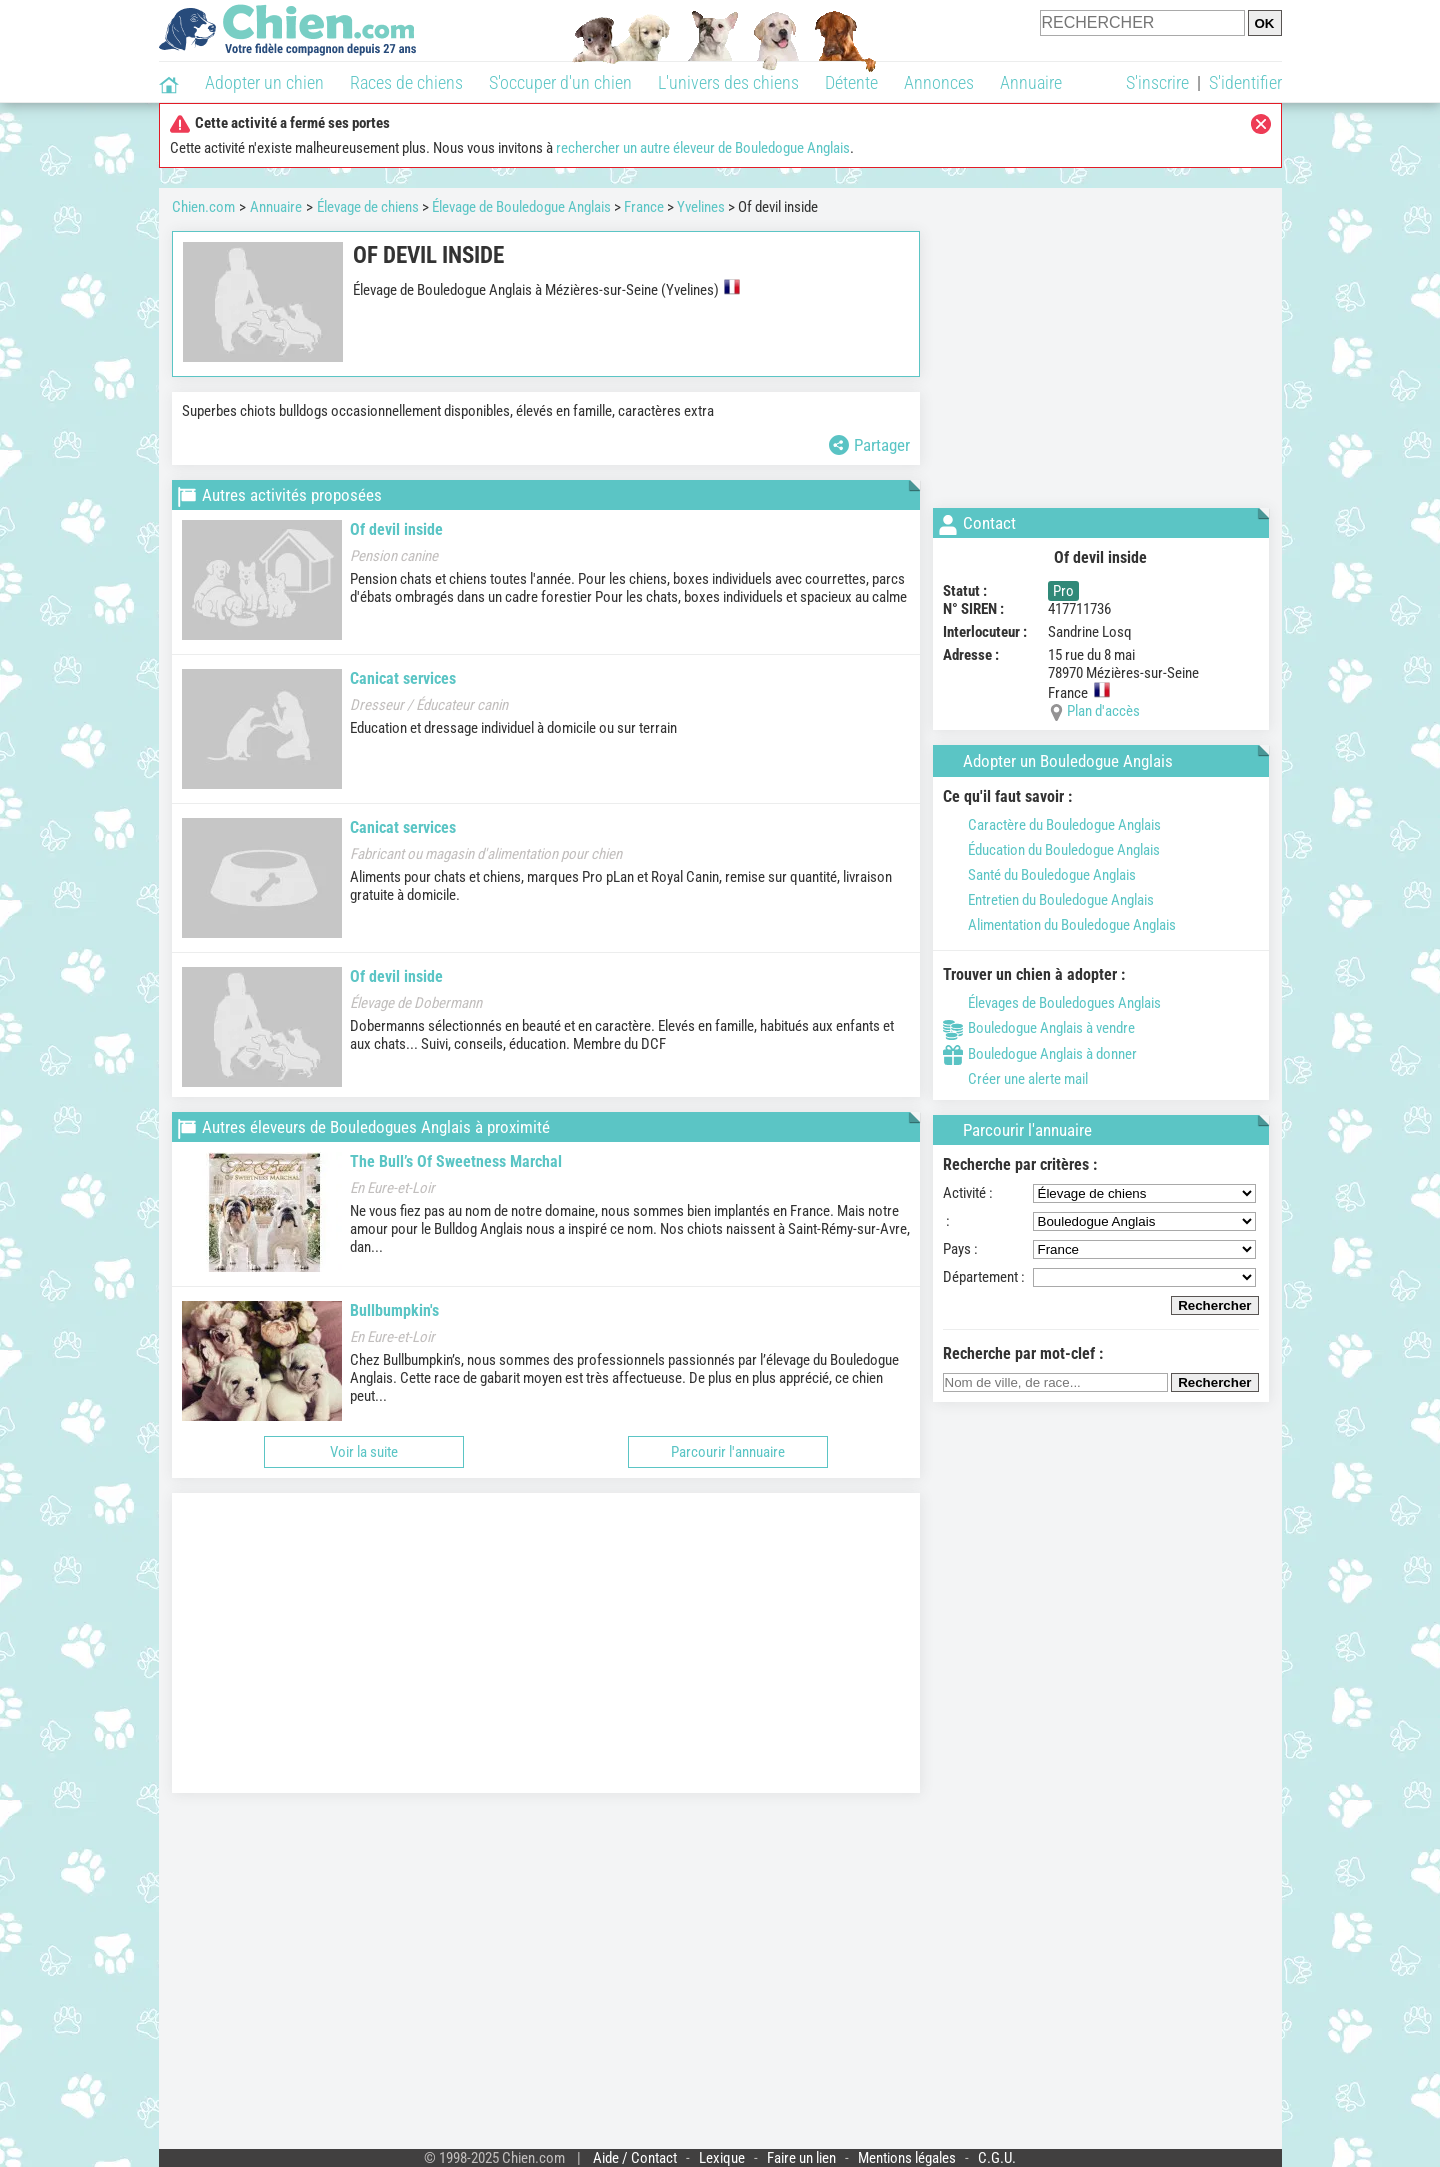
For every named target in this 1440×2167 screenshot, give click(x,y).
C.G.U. (997, 2158)
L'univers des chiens (728, 82)
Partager (869, 445)
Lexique (722, 2158)
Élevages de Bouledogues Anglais (1052, 1003)
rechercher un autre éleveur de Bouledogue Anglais (703, 148)
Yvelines (701, 207)
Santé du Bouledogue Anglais (1039, 875)
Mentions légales (907, 2158)
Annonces (939, 82)
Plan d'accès (1103, 711)
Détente (851, 82)
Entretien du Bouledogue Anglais (1048, 900)
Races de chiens (406, 82)
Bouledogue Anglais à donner (1040, 1054)
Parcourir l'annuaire (728, 1452)
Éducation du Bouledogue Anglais (1051, 850)
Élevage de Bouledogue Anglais (521, 207)
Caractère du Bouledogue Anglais (1052, 825)
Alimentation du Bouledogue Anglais (1059, 925)
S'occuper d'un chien (560, 82)
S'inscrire (1157, 82)
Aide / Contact (635, 2158)
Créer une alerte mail (1015, 1079)
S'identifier (1245, 82)
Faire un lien (801, 2158)
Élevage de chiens (368, 207)
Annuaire (1031, 82)
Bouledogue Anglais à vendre (1039, 1028)
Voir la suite (364, 1452)
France (644, 207)
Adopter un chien (264, 82)
